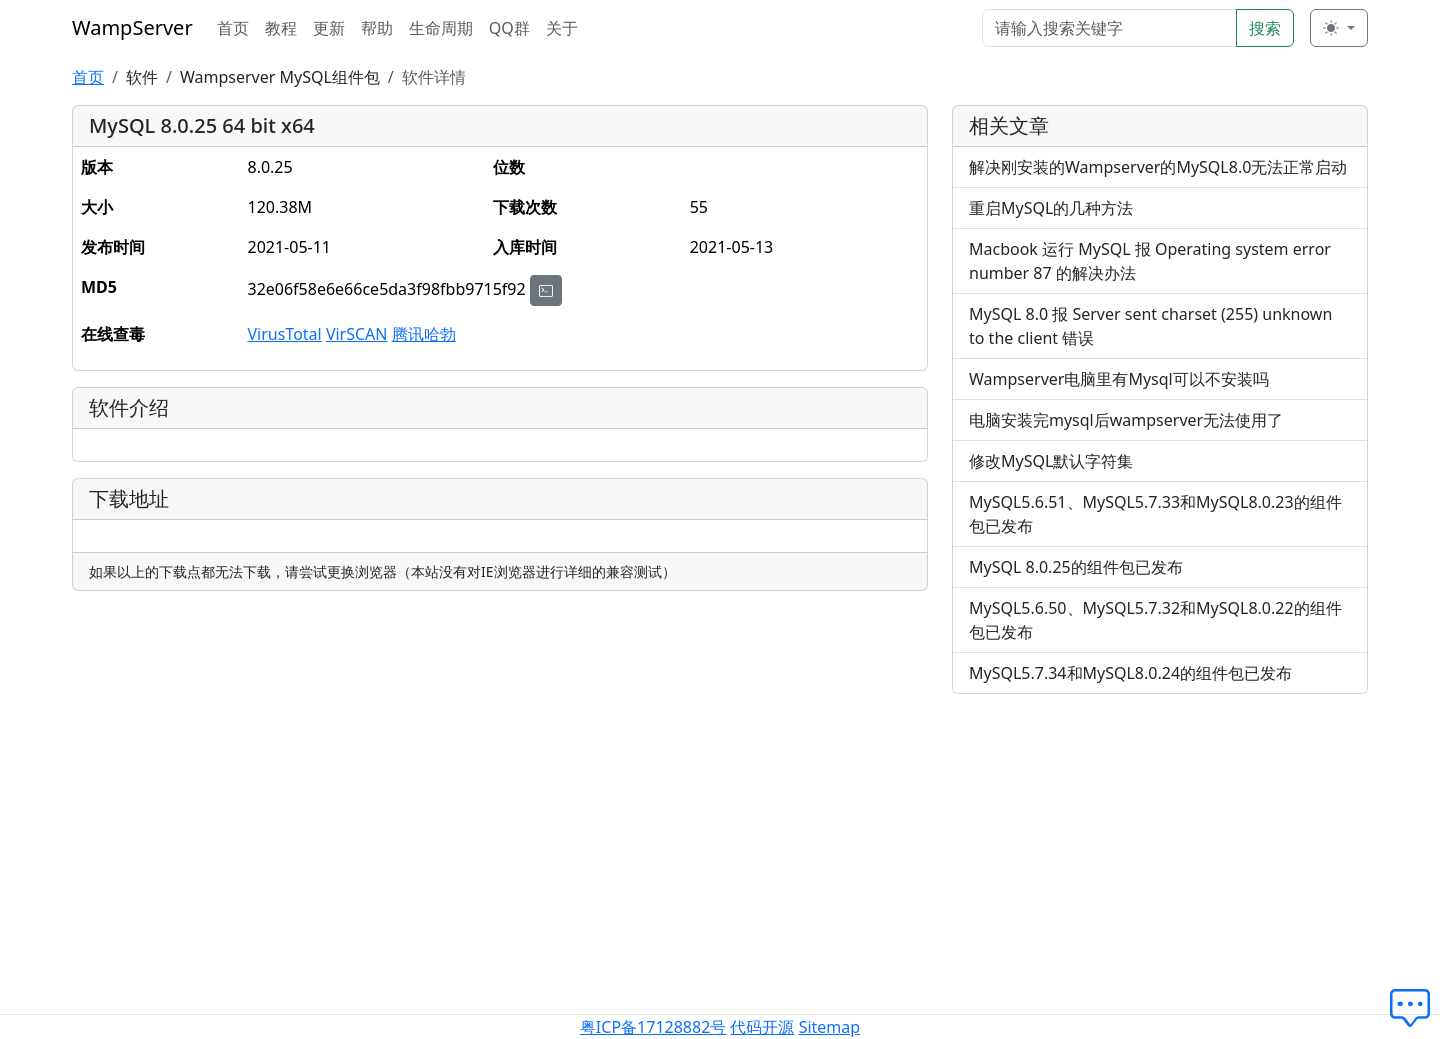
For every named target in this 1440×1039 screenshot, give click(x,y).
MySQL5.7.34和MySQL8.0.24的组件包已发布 (1130, 673)
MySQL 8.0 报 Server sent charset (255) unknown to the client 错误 (1150, 326)
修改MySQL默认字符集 (1051, 461)
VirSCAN (357, 334)
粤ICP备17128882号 (653, 1027)
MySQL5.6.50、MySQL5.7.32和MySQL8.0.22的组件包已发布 (1155, 620)
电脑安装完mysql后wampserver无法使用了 (1126, 420)
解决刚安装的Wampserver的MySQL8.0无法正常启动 (1158, 167)
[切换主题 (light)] (1339, 28)
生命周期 (441, 28)
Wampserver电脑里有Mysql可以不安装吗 (1119, 379)
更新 (329, 28)
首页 (233, 28)
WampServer (132, 27)
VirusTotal (284, 334)
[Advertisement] (1160, 850)
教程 (281, 28)
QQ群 (509, 28)
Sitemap (830, 1027)
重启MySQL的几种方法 (1051, 208)
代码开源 (762, 1027)
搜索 (1265, 28)
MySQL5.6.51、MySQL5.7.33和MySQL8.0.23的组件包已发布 (1155, 514)
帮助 (377, 28)
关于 (562, 28)
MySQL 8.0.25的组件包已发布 (1076, 567)
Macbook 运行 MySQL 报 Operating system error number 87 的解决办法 (1150, 261)
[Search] (1109, 28)
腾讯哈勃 (424, 334)
